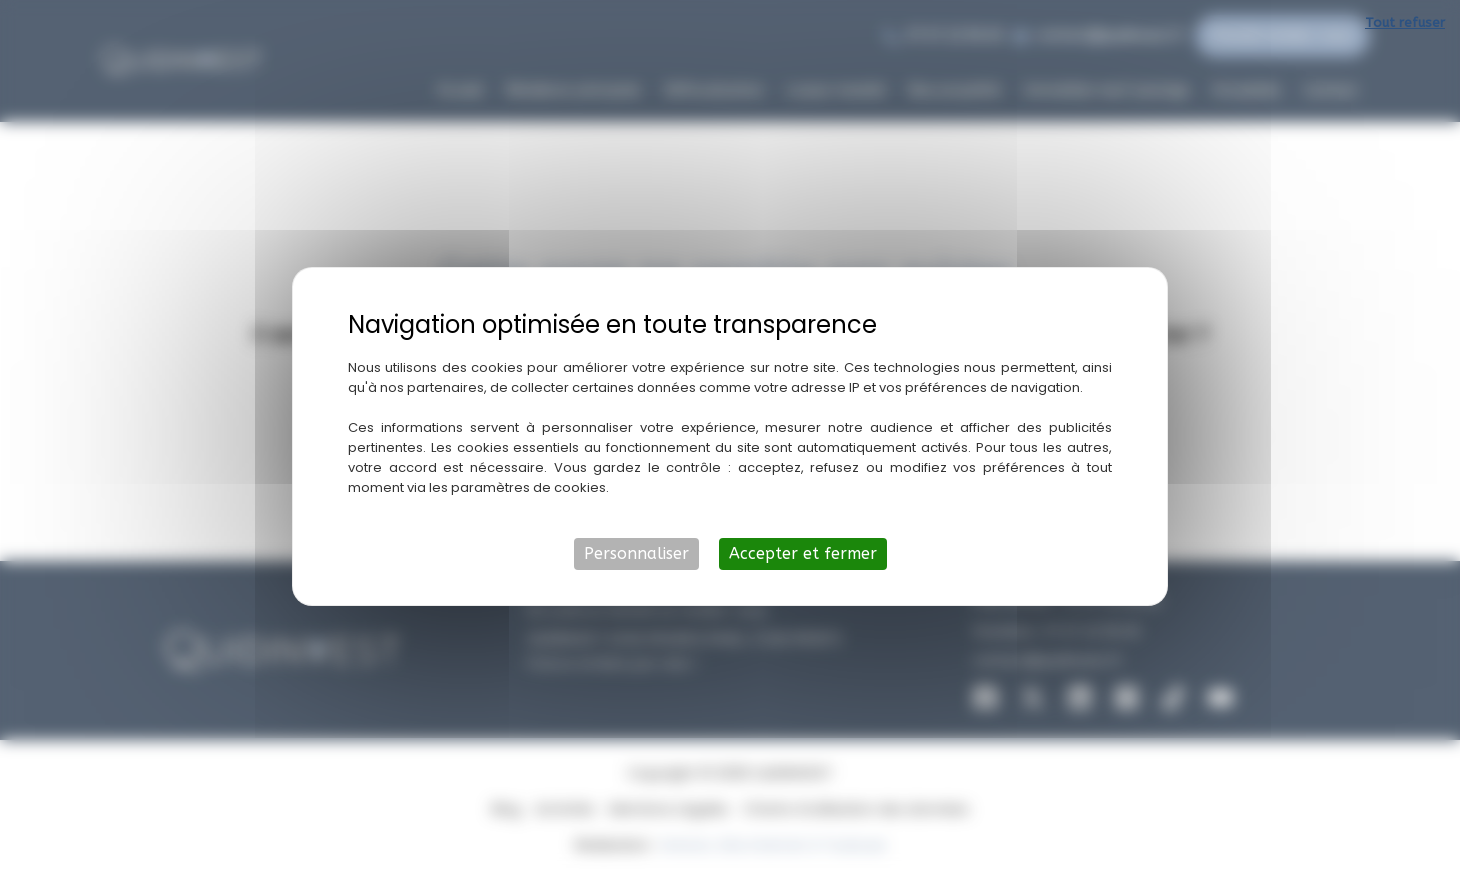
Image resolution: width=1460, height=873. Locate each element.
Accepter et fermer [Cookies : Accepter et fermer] (803, 553)
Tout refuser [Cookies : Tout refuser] (1405, 22)
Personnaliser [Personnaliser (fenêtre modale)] (636, 553)
